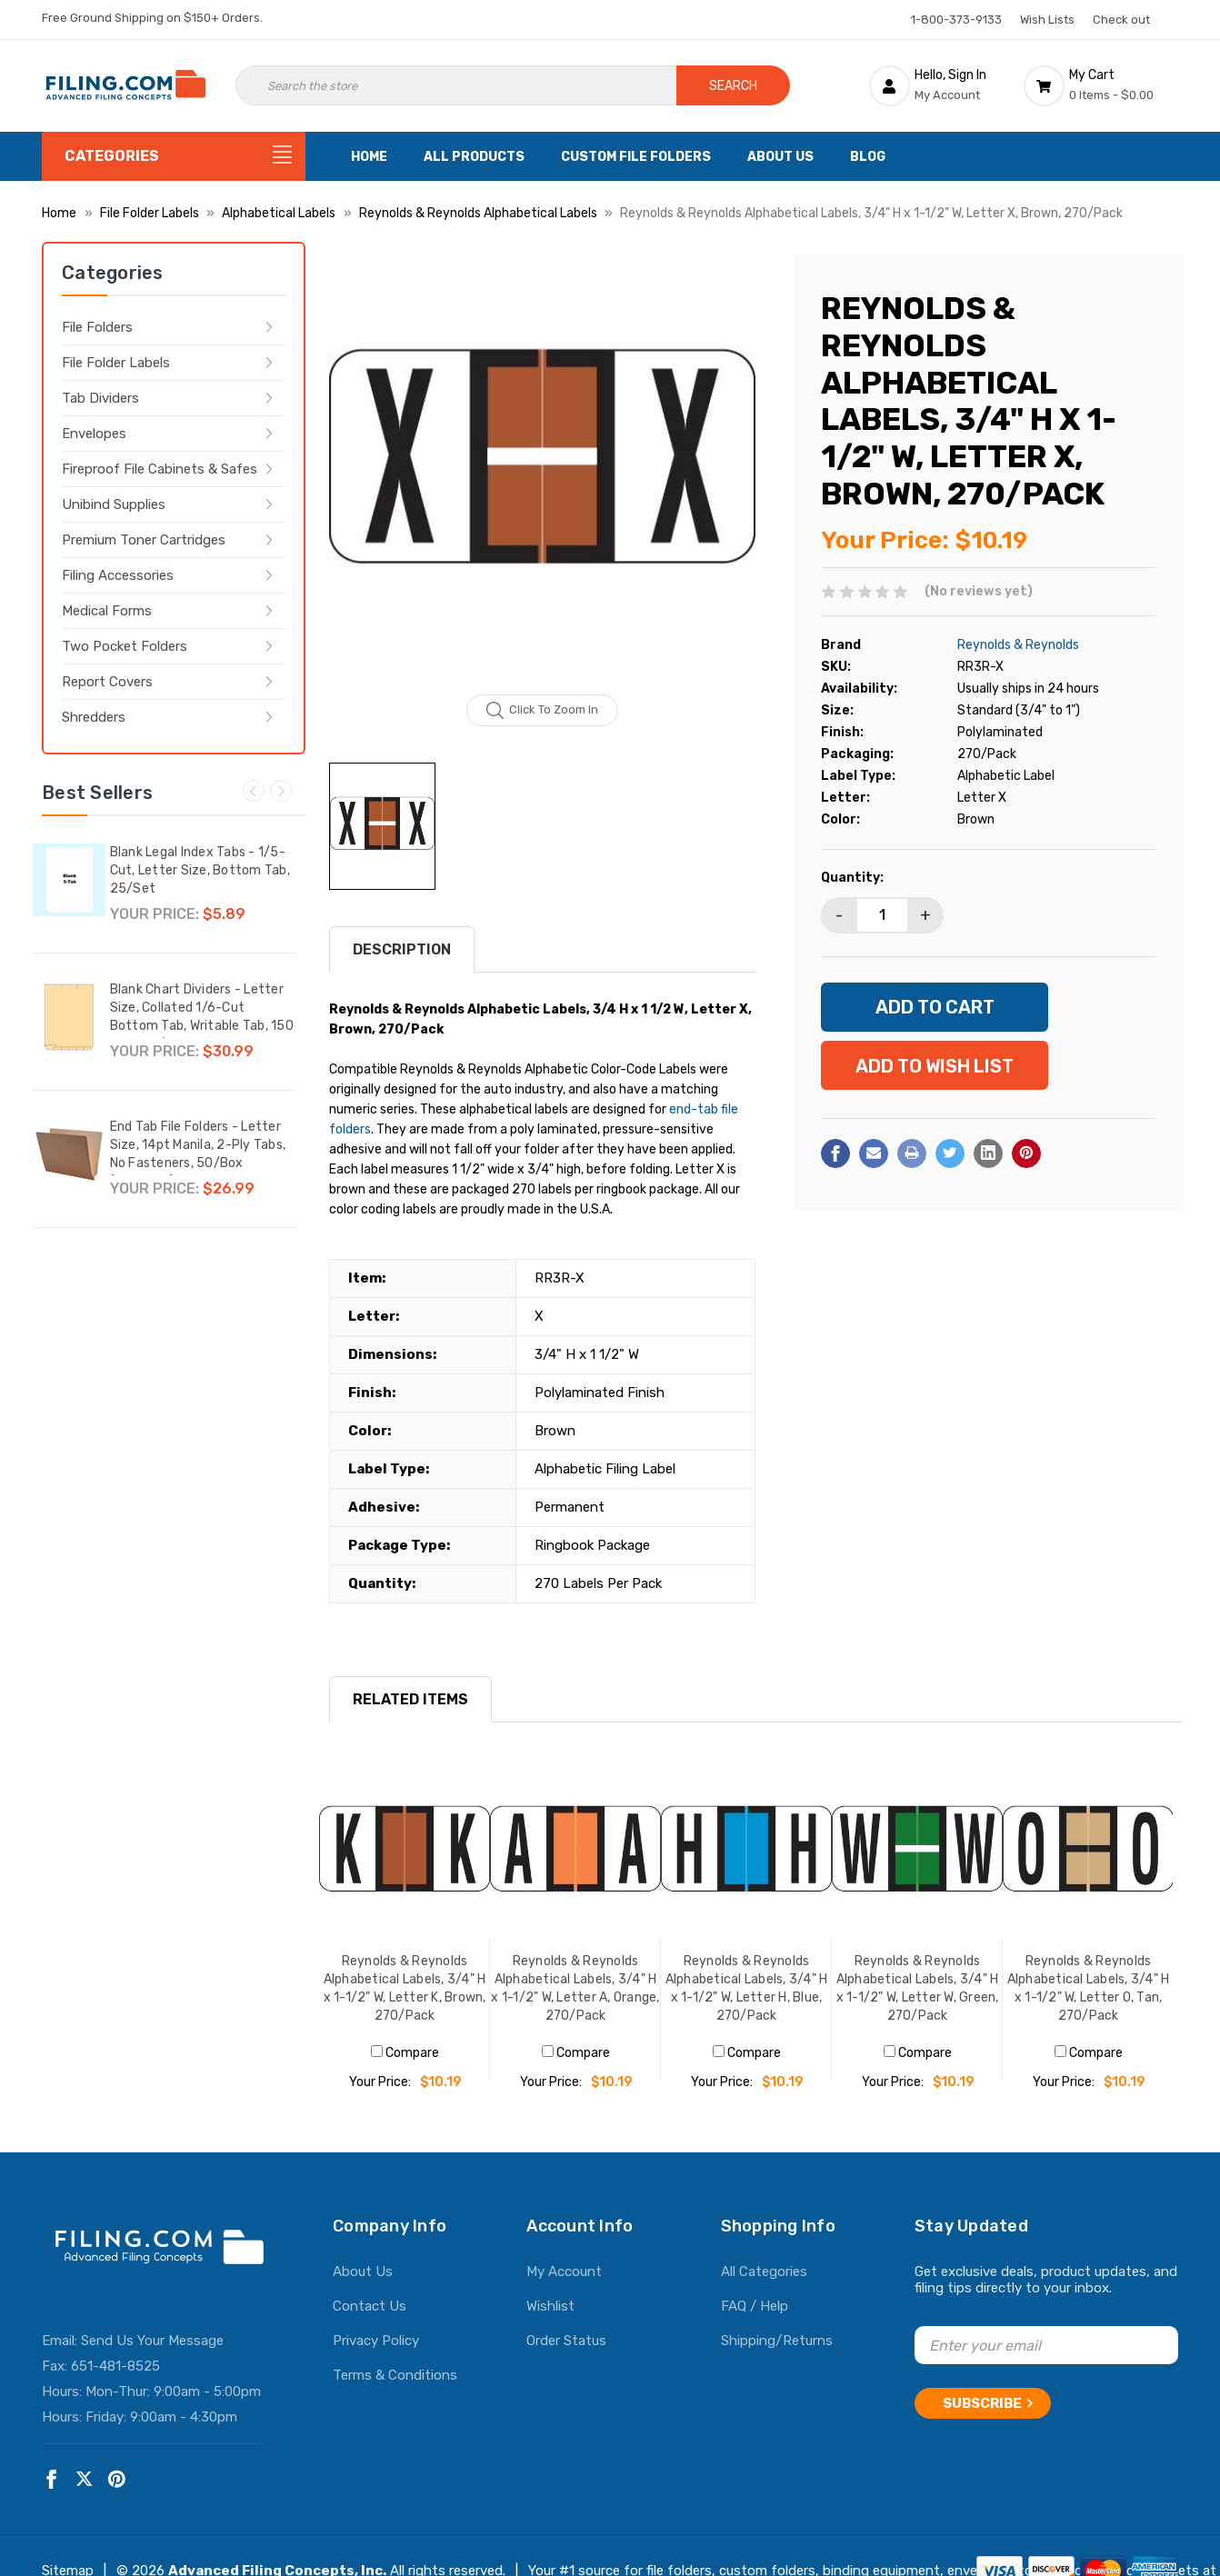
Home (369, 157)
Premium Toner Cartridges (143, 540)
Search (733, 86)
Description (402, 949)
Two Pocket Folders (124, 646)
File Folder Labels (116, 362)
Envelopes (94, 433)
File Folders (97, 327)
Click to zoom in (542, 711)
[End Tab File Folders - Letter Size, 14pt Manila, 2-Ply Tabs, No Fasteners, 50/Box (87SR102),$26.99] (69, 1154)
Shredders (93, 717)
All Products (474, 157)
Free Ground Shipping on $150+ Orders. (152, 18)
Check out (1121, 19)
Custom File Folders (636, 157)
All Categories (764, 2271)
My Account (564, 2271)
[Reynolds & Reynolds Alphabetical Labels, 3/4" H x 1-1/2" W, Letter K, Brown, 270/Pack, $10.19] (404, 1853)
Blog (867, 157)
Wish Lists (1047, 19)
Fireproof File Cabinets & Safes (159, 469)
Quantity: (852, 877)
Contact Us (369, 2306)
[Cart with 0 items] (1101, 85)
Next (281, 791)
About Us (780, 157)
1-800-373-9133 (956, 19)
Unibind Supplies (113, 504)
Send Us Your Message (152, 2340)
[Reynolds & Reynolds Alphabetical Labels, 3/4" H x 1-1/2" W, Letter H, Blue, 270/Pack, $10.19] (746, 1853)
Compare (405, 2053)
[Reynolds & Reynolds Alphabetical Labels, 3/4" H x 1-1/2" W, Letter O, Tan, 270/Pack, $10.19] (1088, 1853)
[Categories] (173, 156)
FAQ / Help (754, 2306)
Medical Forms (107, 611)
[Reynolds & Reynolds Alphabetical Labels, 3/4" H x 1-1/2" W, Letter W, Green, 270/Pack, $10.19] (917, 1853)
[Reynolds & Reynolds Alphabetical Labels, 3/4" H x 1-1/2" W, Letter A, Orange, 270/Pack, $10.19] (575, 1853)
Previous (254, 791)
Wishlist (550, 2306)
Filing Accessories (118, 575)
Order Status (566, 2340)
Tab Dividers (100, 398)
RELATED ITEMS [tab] (410, 1699)
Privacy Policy (376, 2340)
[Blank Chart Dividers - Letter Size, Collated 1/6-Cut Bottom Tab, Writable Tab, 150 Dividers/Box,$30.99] (69, 1017)
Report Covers (107, 682)
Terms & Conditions (395, 2375)
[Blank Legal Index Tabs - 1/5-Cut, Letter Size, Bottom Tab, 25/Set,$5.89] (69, 880)
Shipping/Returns (777, 2340)
